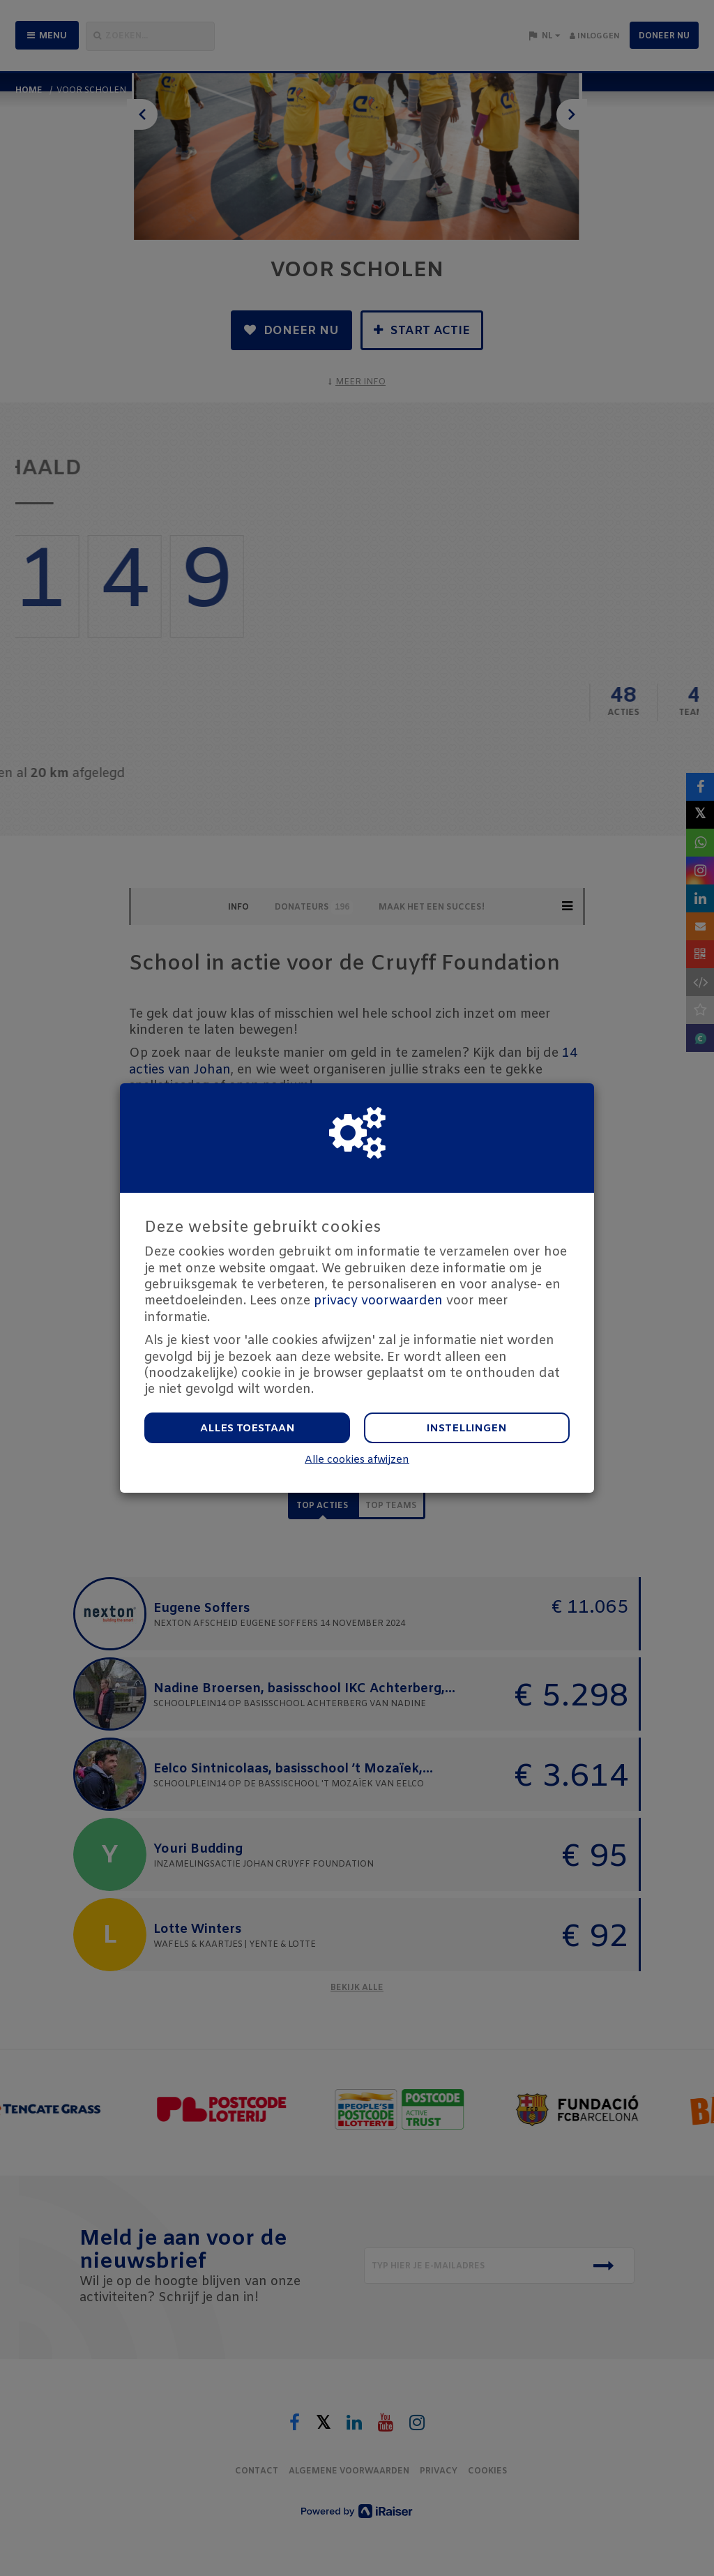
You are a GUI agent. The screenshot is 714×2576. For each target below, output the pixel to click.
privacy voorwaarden (378, 1301)
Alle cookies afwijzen (357, 1460)
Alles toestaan (247, 1429)
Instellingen (467, 1429)
